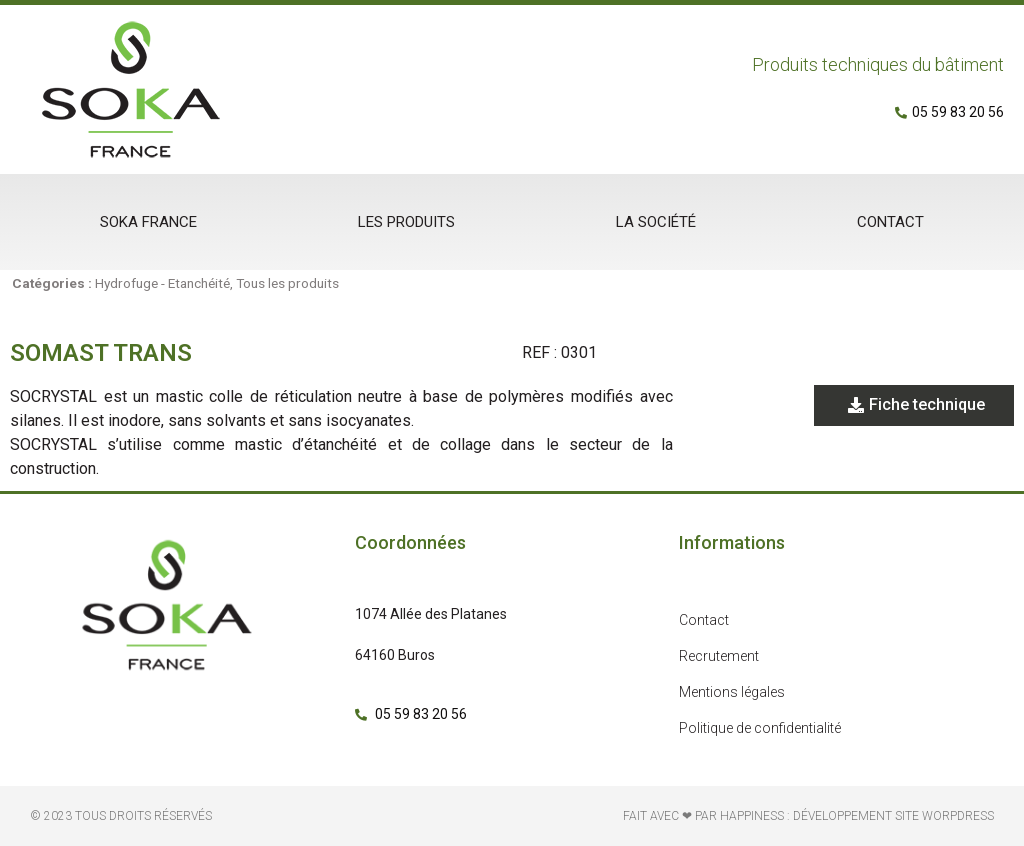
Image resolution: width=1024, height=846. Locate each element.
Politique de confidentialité (760, 728)
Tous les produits (287, 283)
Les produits (406, 222)
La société (656, 222)
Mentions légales (732, 692)
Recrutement (719, 656)
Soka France (148, 222)
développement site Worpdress (893, 816)
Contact (890, 222)
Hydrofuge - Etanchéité (162, 283)
